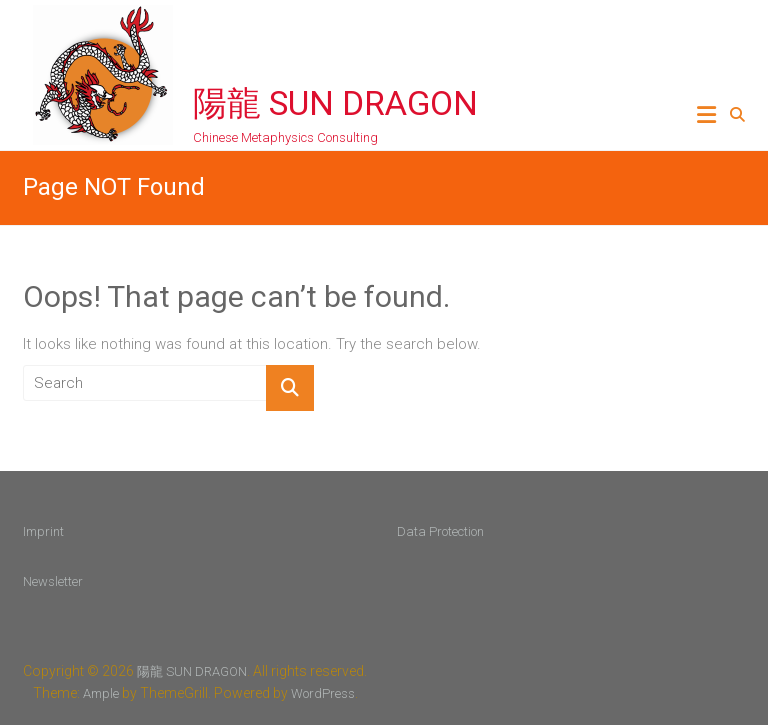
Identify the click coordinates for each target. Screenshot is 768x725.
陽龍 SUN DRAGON (335, 103)
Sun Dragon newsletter (630, 382)
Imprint (43, 531)
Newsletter (53, 581)
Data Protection (440, 531)
